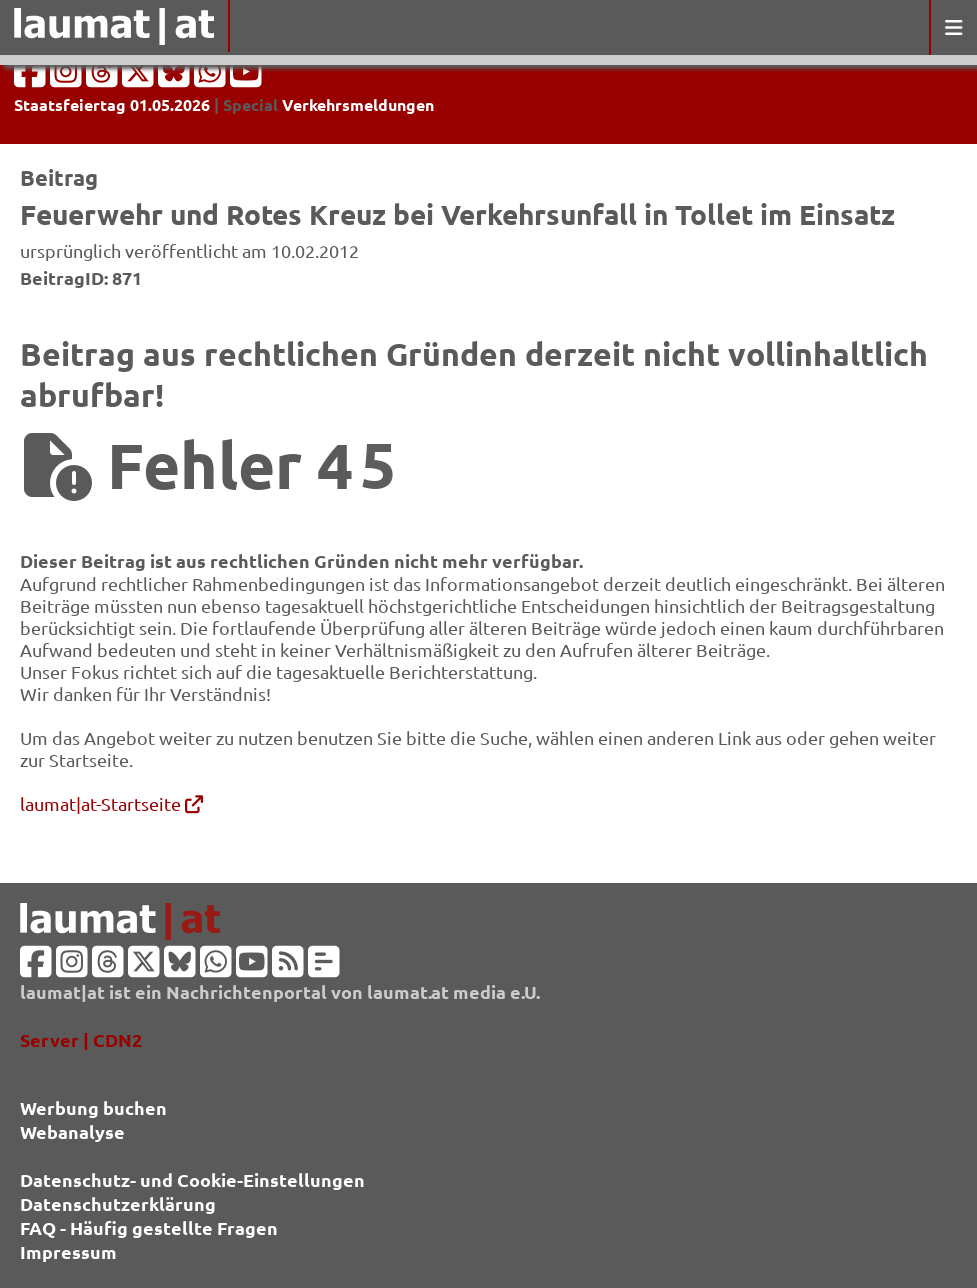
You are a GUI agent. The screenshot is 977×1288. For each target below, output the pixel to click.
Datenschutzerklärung (118, 1203)
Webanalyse (72, 1131)
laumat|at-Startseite (111, 803)
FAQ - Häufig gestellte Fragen (149, 1227)
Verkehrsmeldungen (358, 104)
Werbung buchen (93, 1107)
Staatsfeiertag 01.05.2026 (112, 104)
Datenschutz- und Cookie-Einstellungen (192, 1179)
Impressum (68, 1251)
